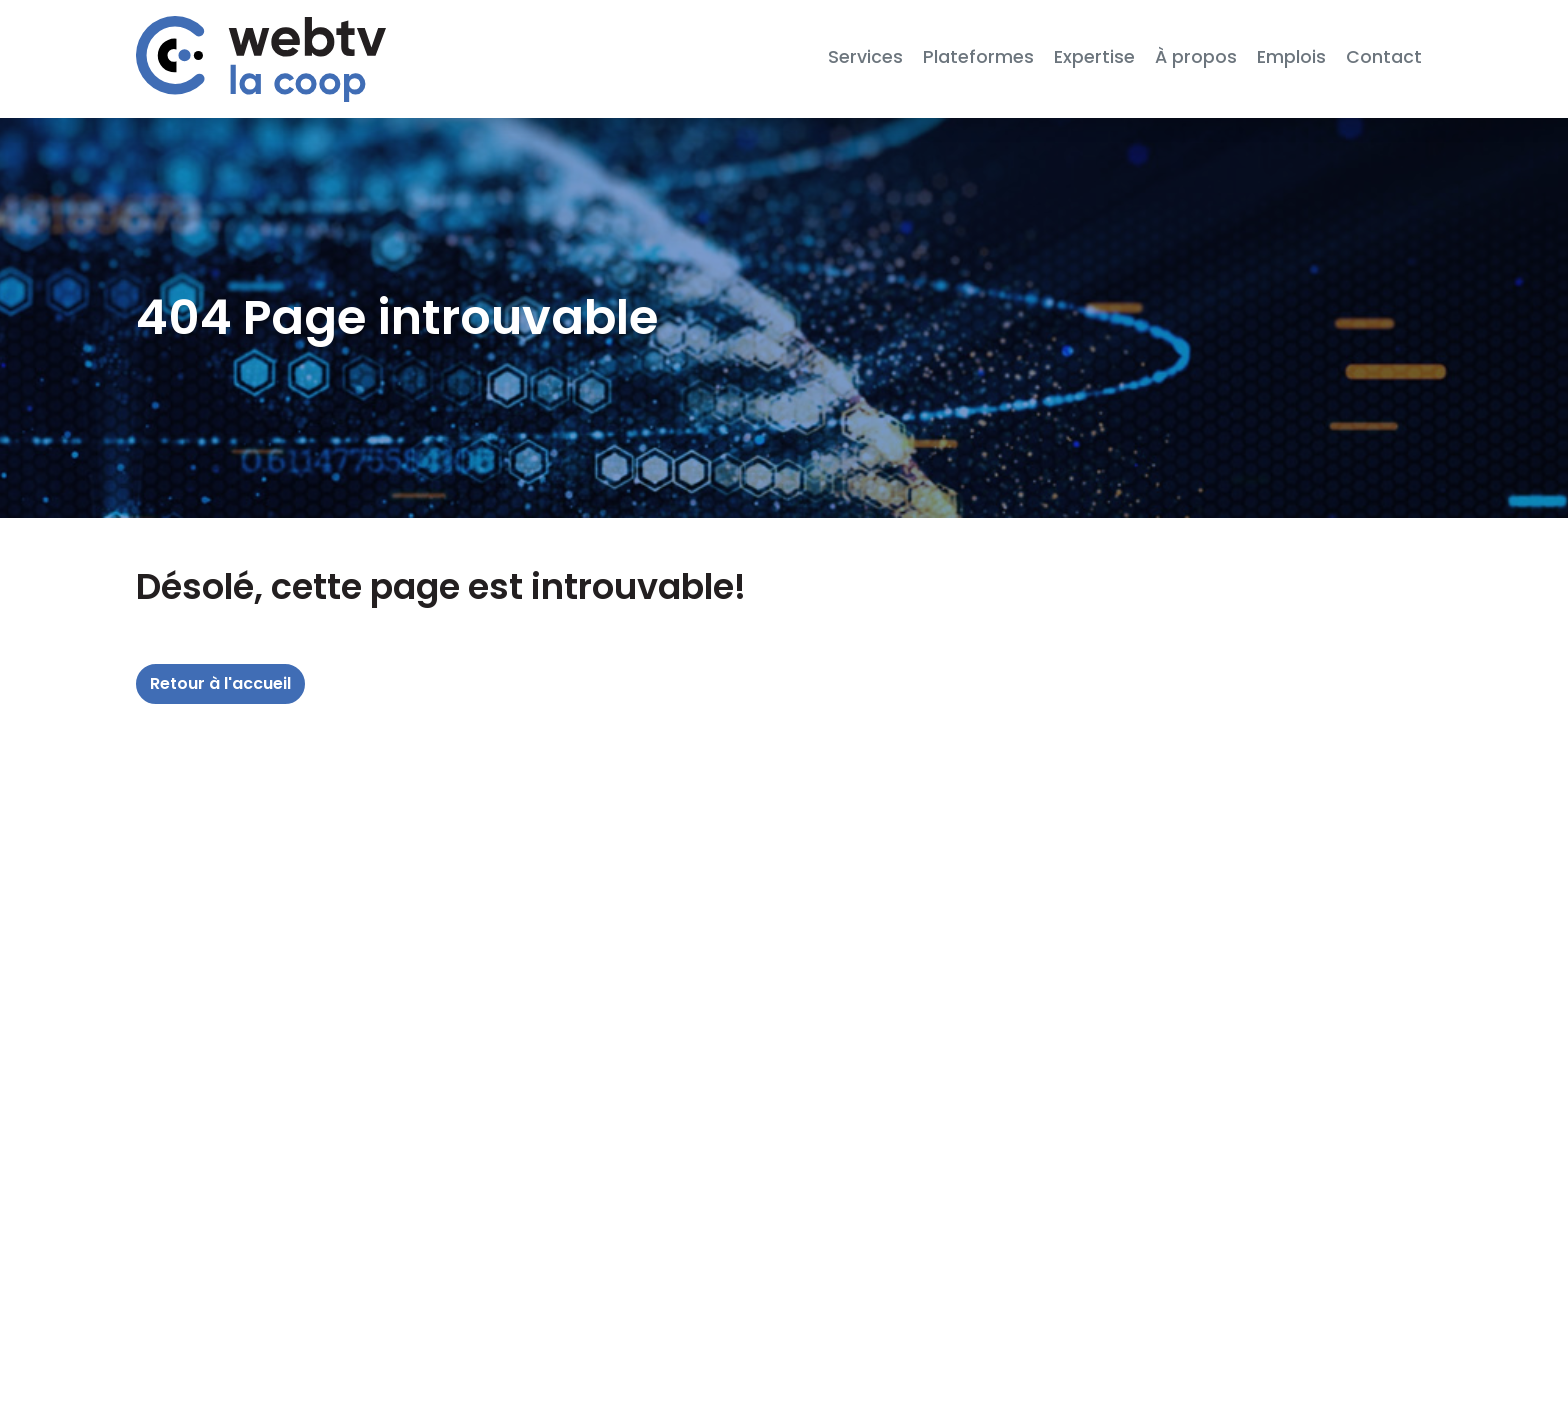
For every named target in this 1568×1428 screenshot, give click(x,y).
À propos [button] (1196, 57)
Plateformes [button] (978, 57)
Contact (1384, 57)
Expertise (1094, 57)
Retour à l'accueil (220, 683)
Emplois (1291, 57)
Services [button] (865, 57)
